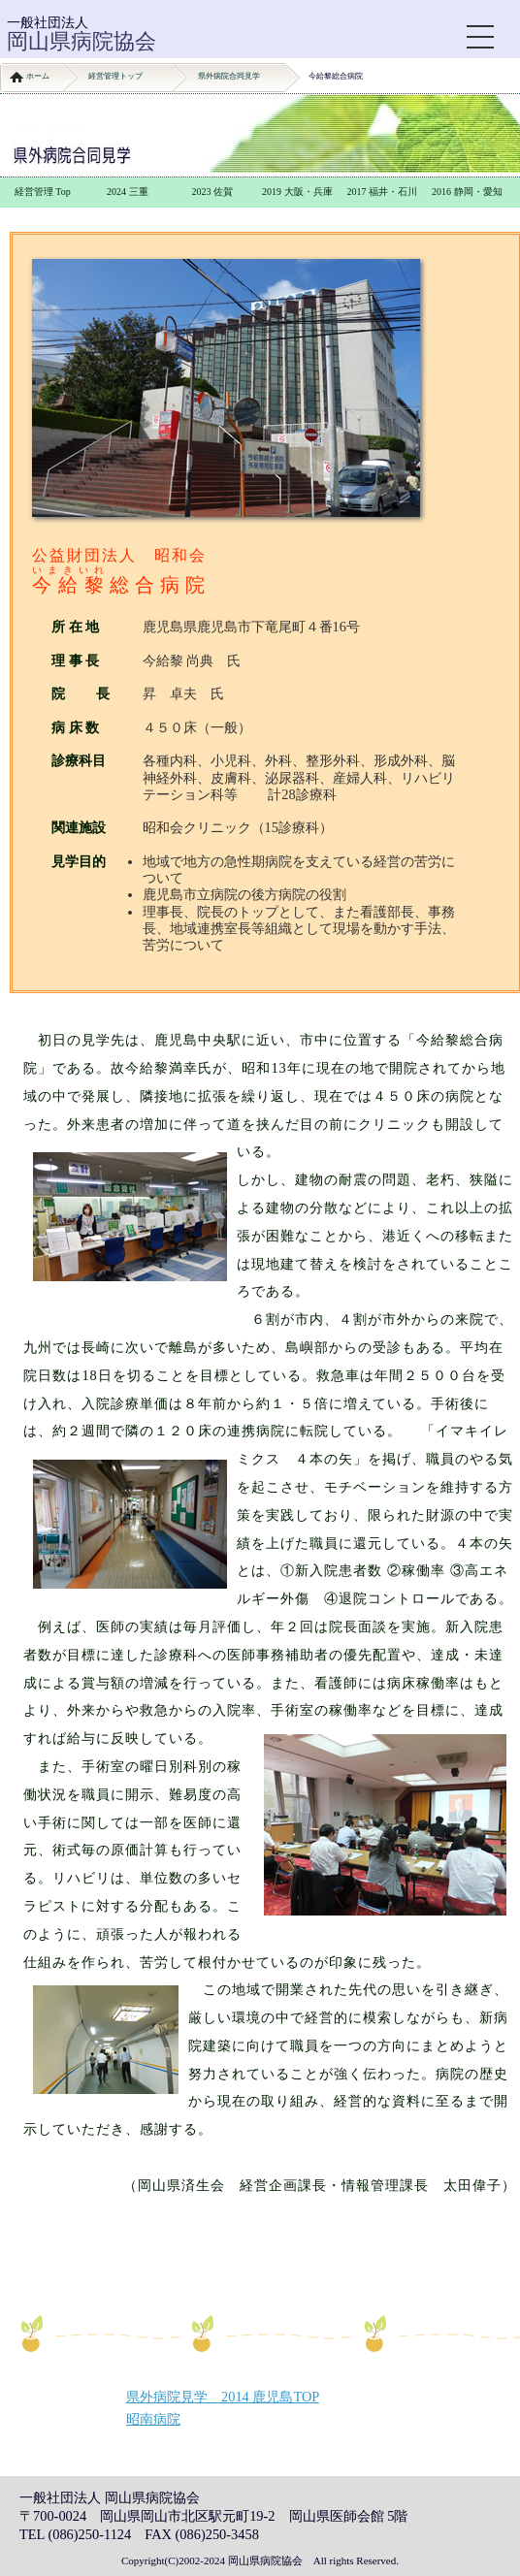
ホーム (37, 76)
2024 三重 (127, 191)
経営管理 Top (43, 191)
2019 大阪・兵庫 (297, 191)
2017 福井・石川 (382, 191)
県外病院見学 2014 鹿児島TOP (222, 2396)
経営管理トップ (115, 76)
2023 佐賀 (213, 191)
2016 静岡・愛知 (467, 191)
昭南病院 (153, 2419)
